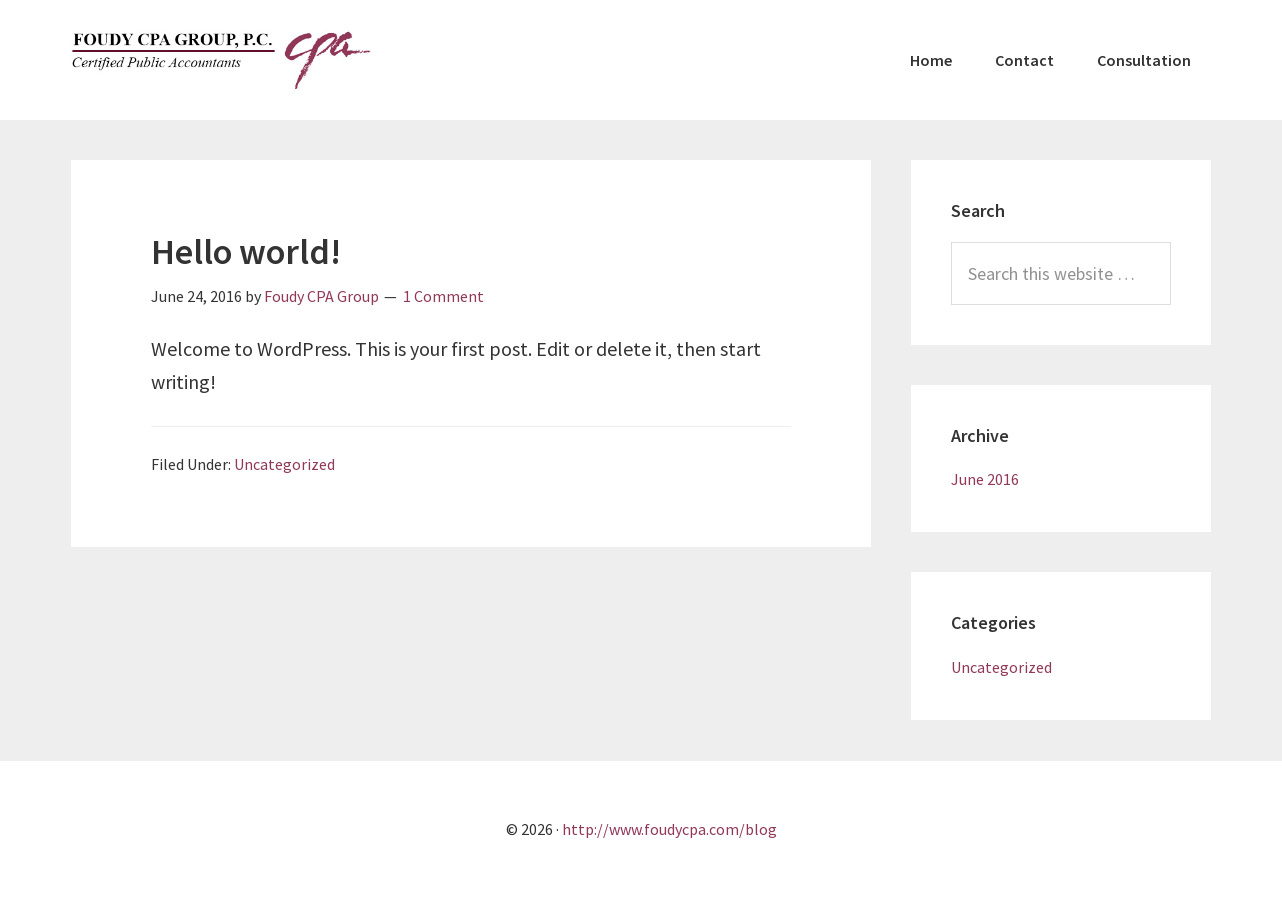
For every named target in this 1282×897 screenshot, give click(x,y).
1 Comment (443, 296)
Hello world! (246, 251)
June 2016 (985, 479)
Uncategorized (284, 464)
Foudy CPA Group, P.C (221, 60)
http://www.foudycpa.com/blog (669, 829)
